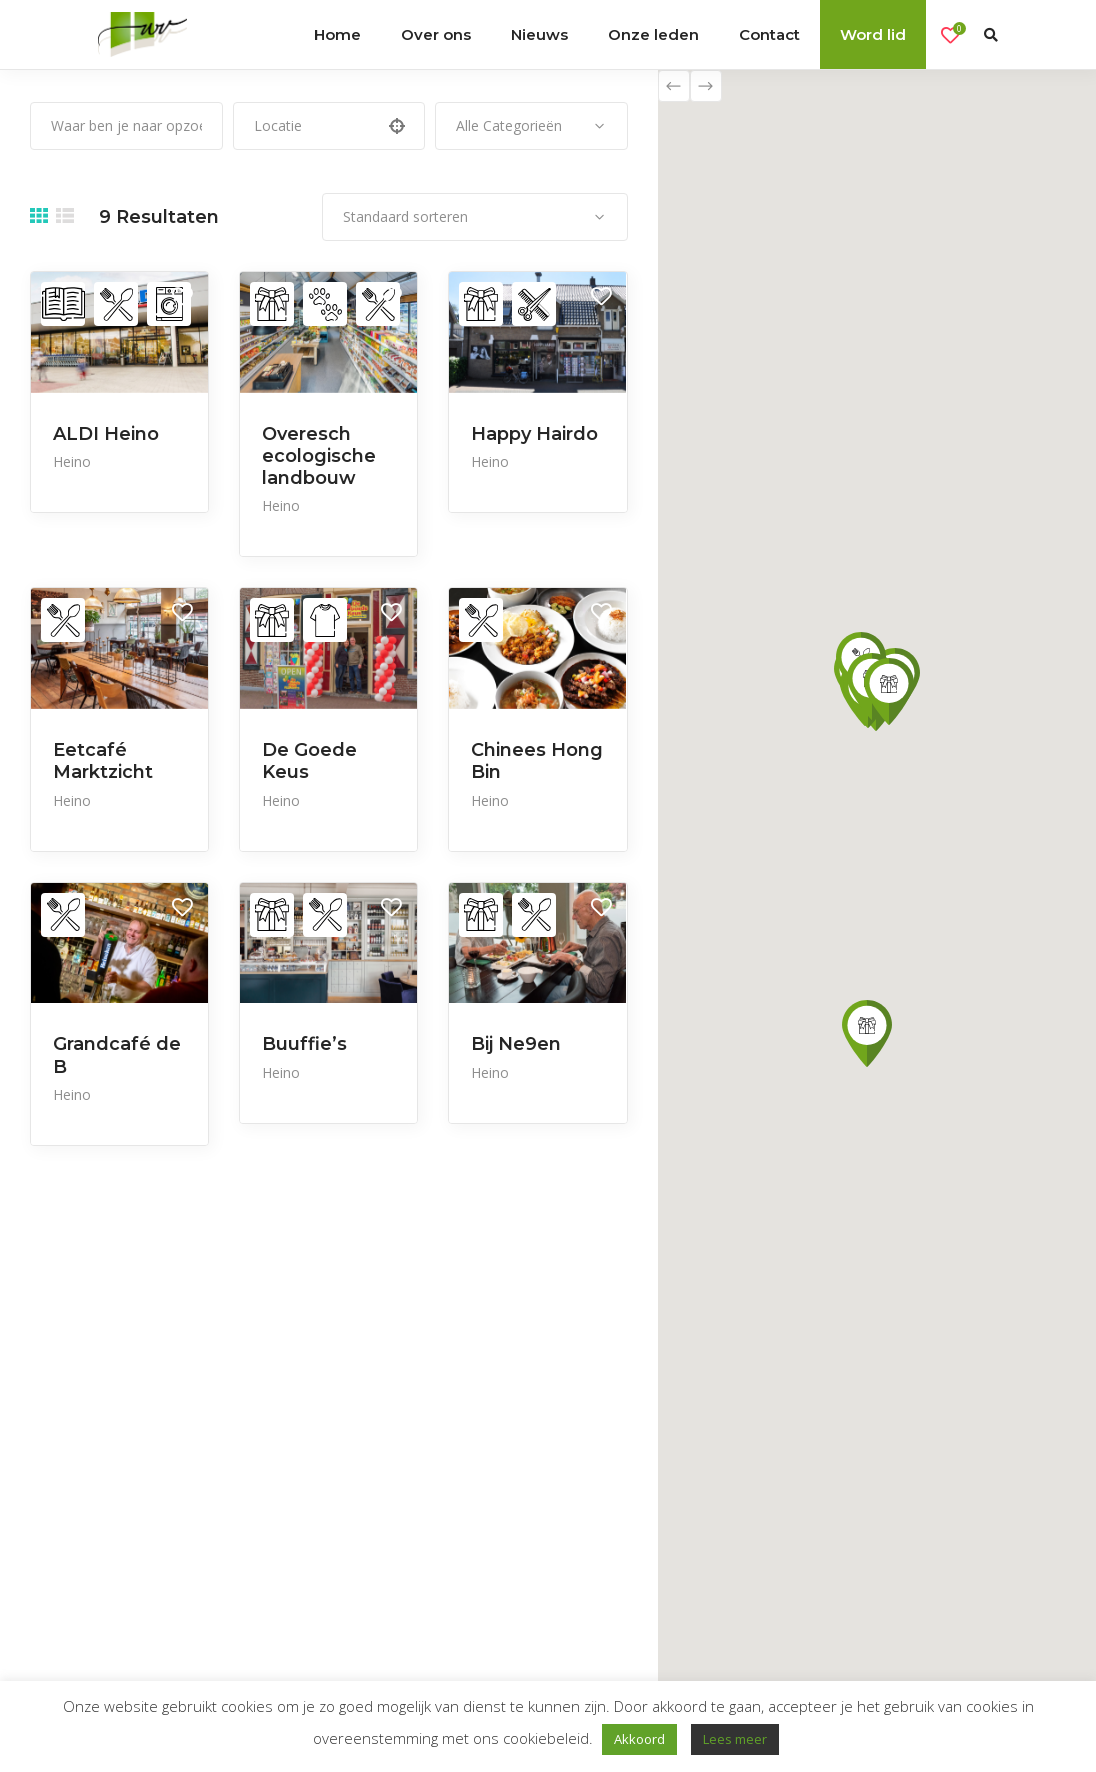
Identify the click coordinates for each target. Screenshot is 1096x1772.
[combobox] (531, 126)
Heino (72, 461)
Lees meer (735, 1739)
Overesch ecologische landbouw (319, 456)
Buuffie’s (304, 1044)
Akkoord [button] (639, 1739)
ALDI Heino (106, 434)
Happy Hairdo (534, 434)
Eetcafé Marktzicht (103, 761)
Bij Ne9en (516, 1044)
